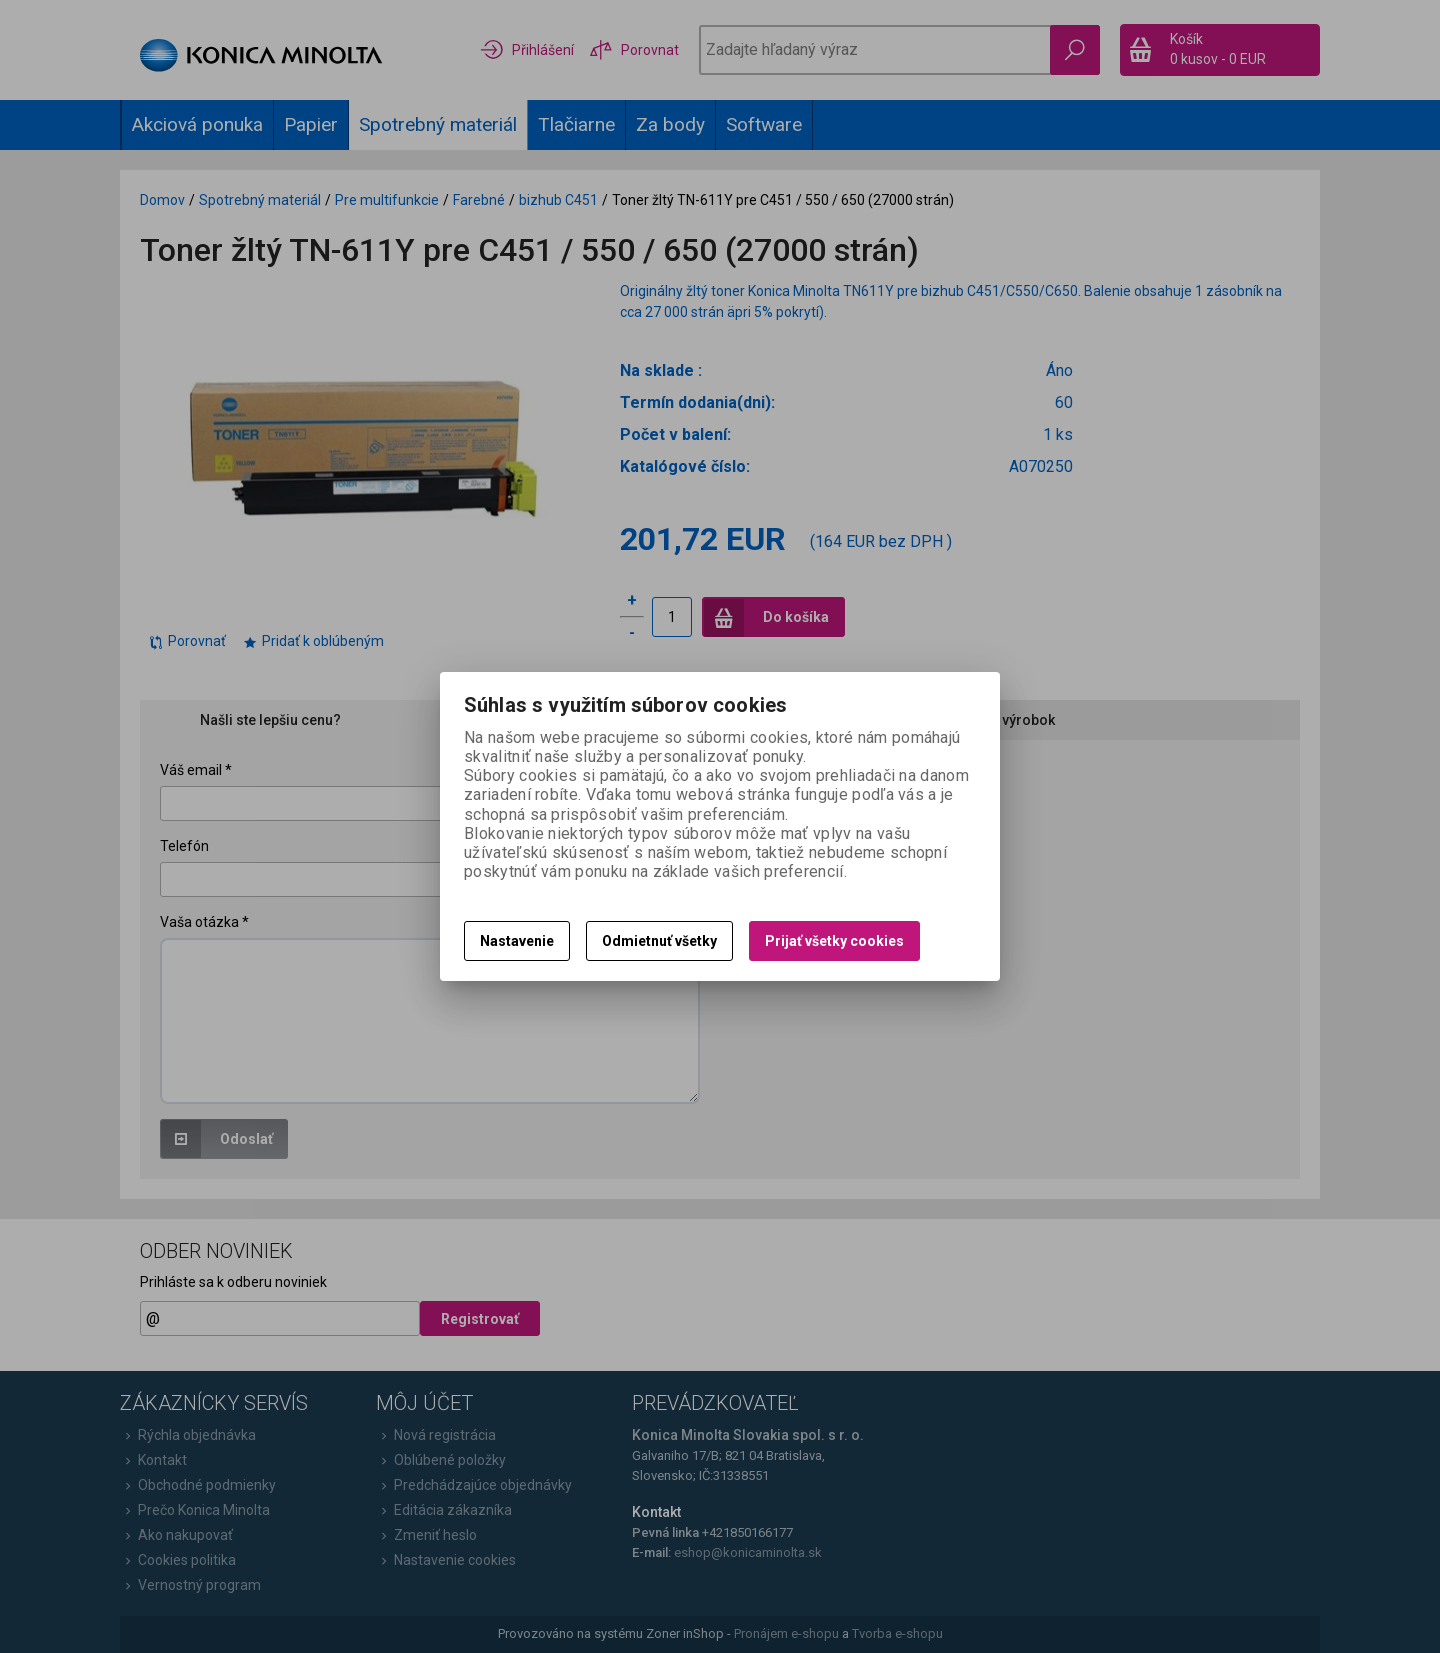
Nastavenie (517, 941)
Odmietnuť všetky (659, 941)
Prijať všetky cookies (834, 941)
